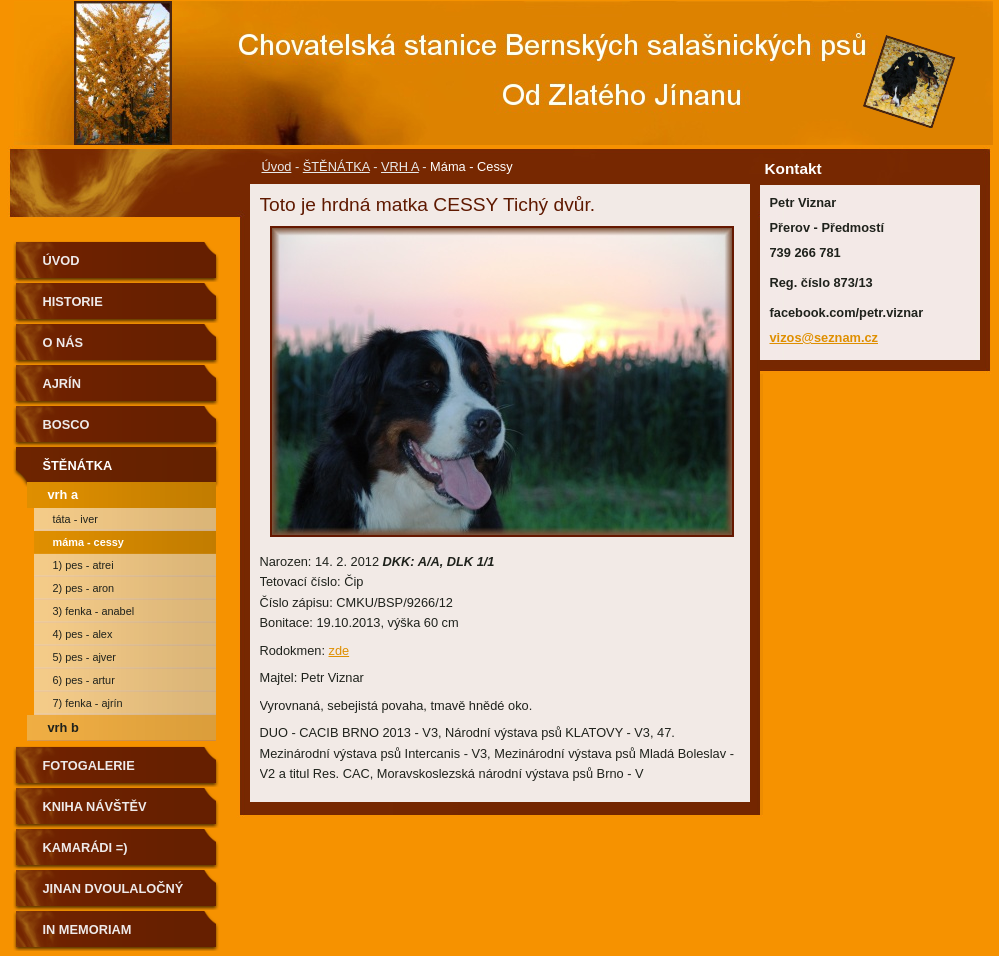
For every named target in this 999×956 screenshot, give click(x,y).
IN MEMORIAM (87, 929)
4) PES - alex (83, 634)
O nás (63, 342)
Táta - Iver (75, 519)
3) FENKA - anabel (94, 611)
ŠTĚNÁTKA (336, 166)
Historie (73, 301)
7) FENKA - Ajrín (88, 703)
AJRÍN (62, 383)
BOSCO (66, 424)
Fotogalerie (89, 765)
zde (339, 650)
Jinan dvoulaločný (113, 888)
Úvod (277, 166)
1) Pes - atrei (83, 565)
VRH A (400, 166)
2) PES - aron (84, 588)
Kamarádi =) (85, 847)
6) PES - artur (84, 680)
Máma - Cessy (88, 542)
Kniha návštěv (95, 806)
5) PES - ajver (84, 657)
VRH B (63, 727)
